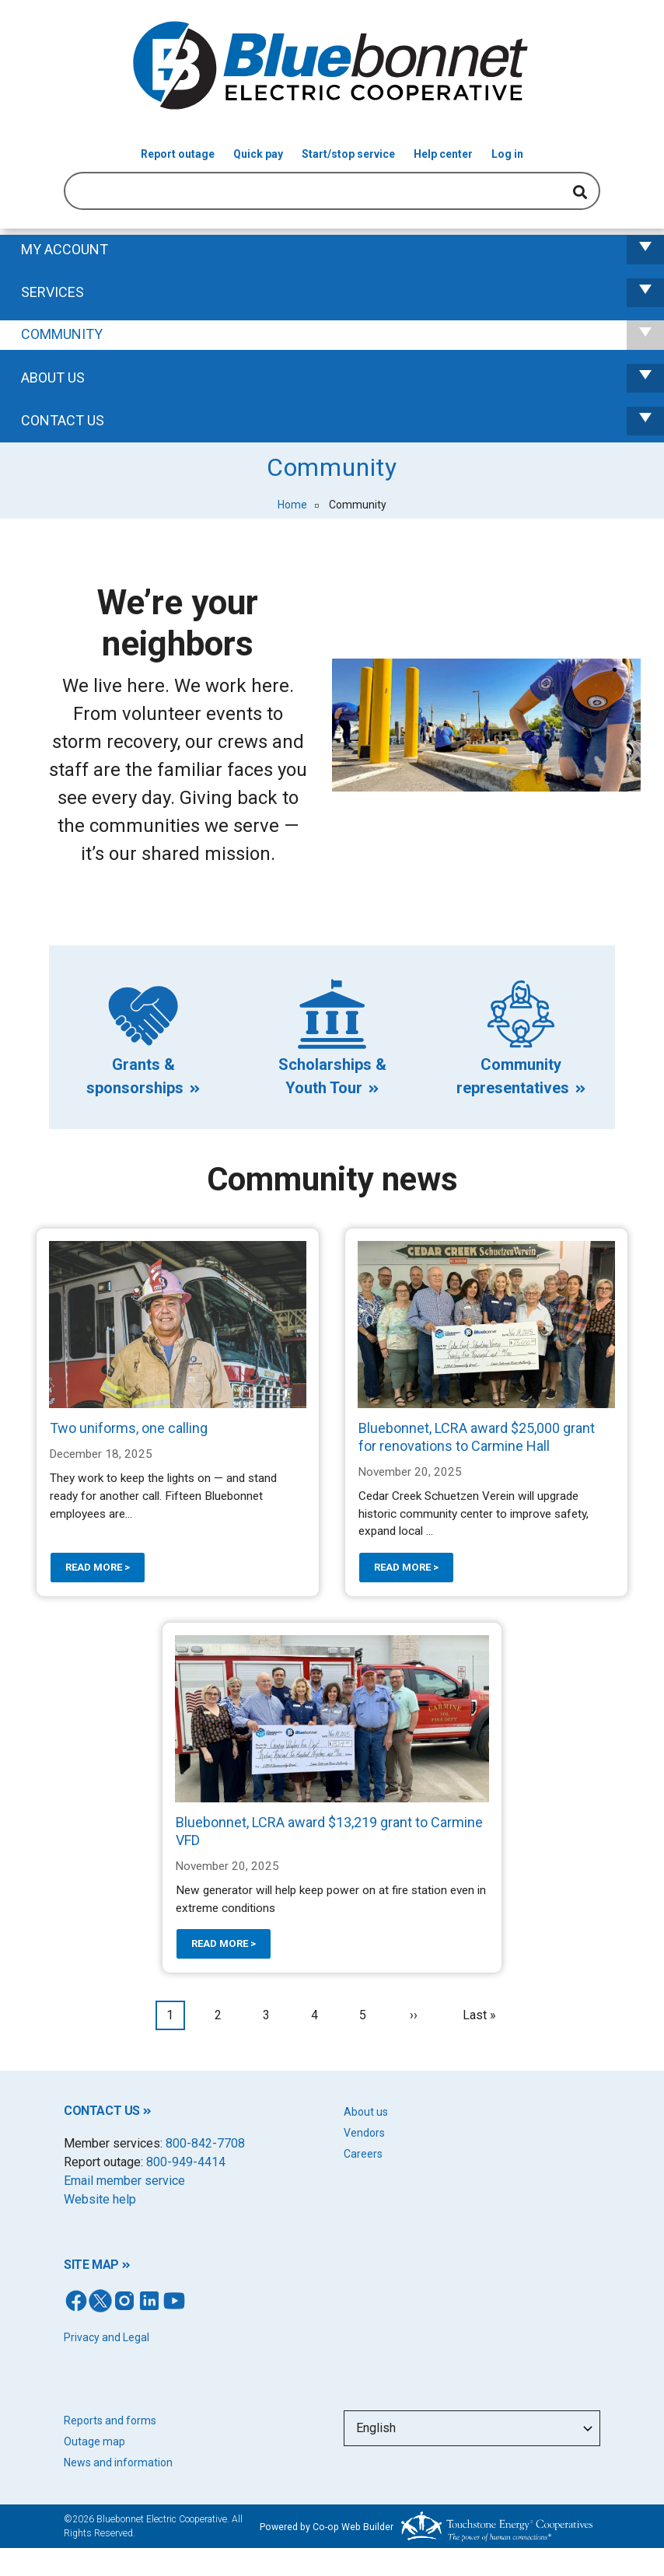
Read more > (97, 1567)
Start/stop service (348, 154)
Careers (363, 2154)
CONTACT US (102, 2110)
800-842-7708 (205, 2143)
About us (366, 2112)
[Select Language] (472, 2428)
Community (342, 335)
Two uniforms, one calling (129, 1428)
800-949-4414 (185, 2162)
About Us (342, 378)
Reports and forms (110, 2420)
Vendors (364, 2133)
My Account (342, 250)
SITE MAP (91, 2264)
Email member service (124, 2180)
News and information (118, 2462)
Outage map (94, 2441)
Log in (507, 154)
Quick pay (258, 154)
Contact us (342, 421)
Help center (443, 154)
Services (342, 292)
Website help (100, 2199)
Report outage (178, 154)
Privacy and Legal (106, 2337)
